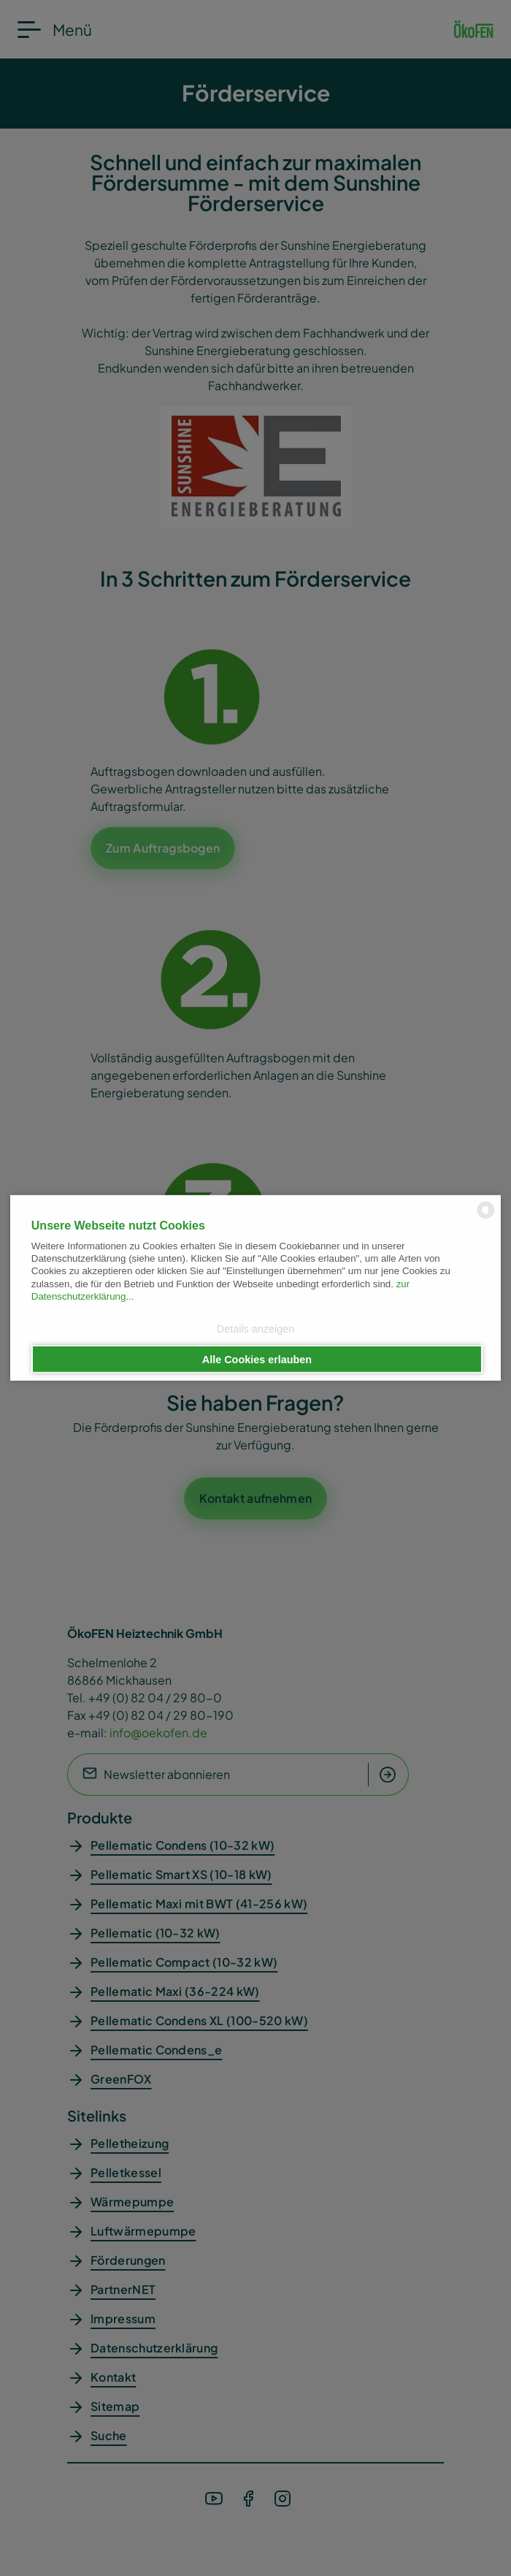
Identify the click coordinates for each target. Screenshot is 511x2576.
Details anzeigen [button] (255, 1329)
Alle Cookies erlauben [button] (257, 1359)
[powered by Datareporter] (486, 1217)
